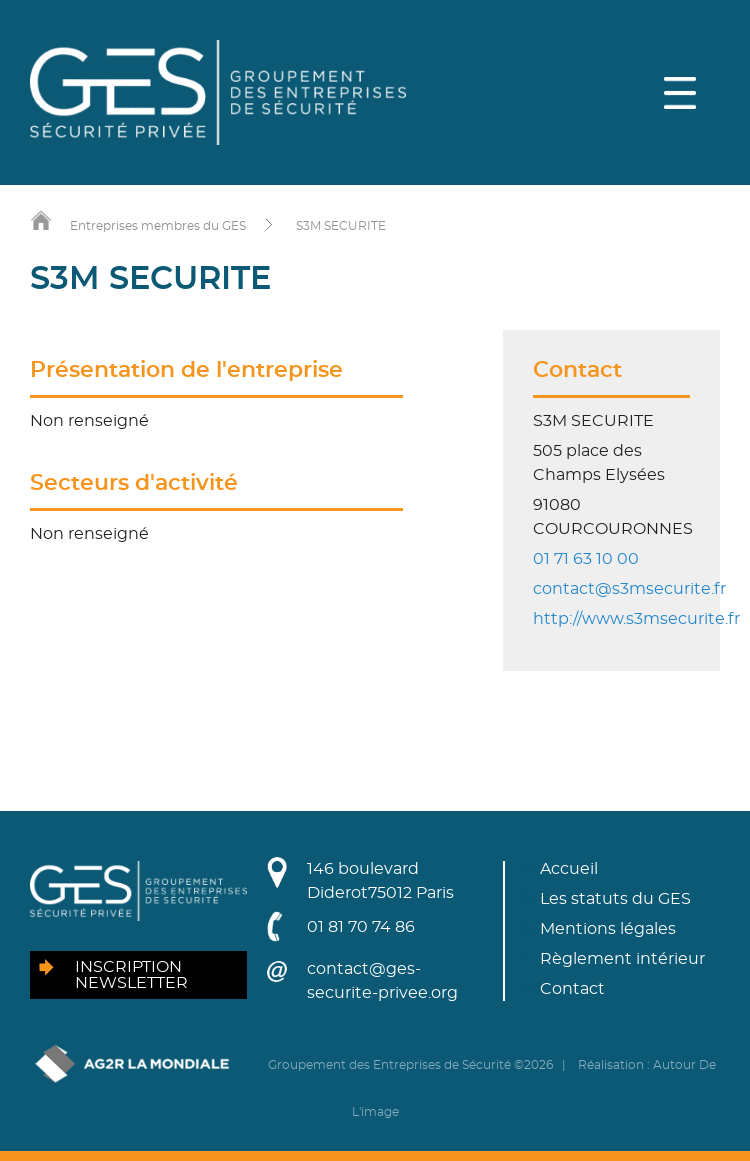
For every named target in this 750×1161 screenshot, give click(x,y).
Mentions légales (608, 929)
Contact (572, 989)
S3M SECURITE (341, 226)
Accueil (569, 869)
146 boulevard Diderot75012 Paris (380, 881)
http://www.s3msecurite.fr (636, 619)
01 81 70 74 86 (361, 927)
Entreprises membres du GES (158, 226)
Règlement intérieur (622, 959)
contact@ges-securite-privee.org (382, 981)
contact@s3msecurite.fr (629, 589)
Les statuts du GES (615, 899)
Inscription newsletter (131, 975)
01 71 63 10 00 (586, 559)
